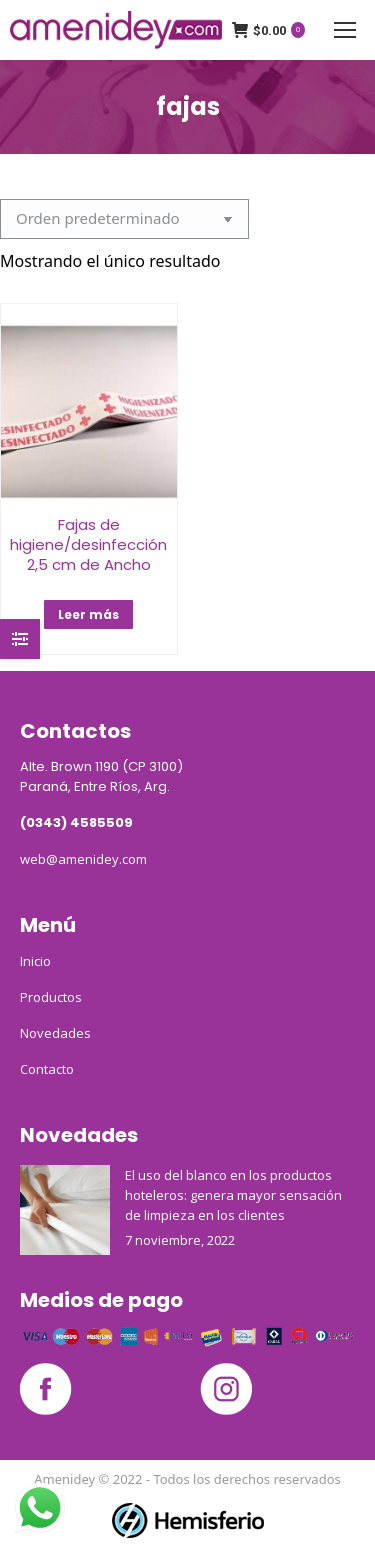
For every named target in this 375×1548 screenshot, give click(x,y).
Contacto (47, 1069)
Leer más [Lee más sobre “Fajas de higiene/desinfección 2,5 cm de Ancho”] (88, 614)
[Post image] (65, 1210)
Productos (51, 997)
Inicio (35, 961)
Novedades (55, 1033)
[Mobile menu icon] (345, 30)
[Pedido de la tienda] (124, 219)
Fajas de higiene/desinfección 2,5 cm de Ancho (88, 544)
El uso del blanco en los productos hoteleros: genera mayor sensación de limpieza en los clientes (233, 1195)
